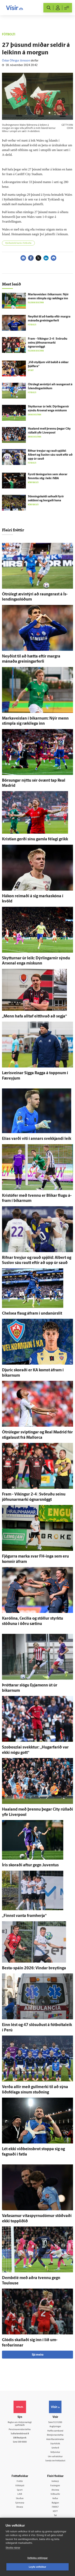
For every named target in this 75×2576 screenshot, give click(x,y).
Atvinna (55, 2490)
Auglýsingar (55, 2427)
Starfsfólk (55, 2444)
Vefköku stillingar (37, 2558)
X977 (55, 2511)
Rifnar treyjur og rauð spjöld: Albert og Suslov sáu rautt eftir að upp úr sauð (50, 455)
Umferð (55, 2448)
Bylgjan (55, 2503)
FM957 (55, 2507)
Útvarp (19, 2507)
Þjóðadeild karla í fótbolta (18, 243)
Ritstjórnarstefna (55, 2435)
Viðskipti (19, 2486)
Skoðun (19, 2499)
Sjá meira (37, 2354)
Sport (19, 2490)
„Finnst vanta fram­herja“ (24, 1916)
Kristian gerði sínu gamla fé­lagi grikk (35, 839)
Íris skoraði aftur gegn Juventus (30, 1865)
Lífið (20, 2494)
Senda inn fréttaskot (55, 2461)
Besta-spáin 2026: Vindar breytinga (34, 1968)
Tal (55, 2516)
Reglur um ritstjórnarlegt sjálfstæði (20, 2424)
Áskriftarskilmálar (55, 2439)
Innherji (55, 2481)
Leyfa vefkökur (37, 2567)
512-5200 (57, 2422)
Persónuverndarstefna (20, 2430)
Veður (55, 2499)
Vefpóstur (55, 2452)
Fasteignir (55, 2486)
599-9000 (22, 2442)
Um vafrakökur (55, 2457)
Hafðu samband (55, 2431)
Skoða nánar (13, 2547)
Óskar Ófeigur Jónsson (16, 60)
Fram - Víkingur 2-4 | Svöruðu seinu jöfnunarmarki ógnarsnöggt (47, 342)
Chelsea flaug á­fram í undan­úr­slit (32, 1314)
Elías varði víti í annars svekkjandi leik (36, 1139)
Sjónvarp (19, 2503)
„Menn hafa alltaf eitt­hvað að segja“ (34, 1016)
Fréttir (20, 2481)
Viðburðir (55, 2494)
